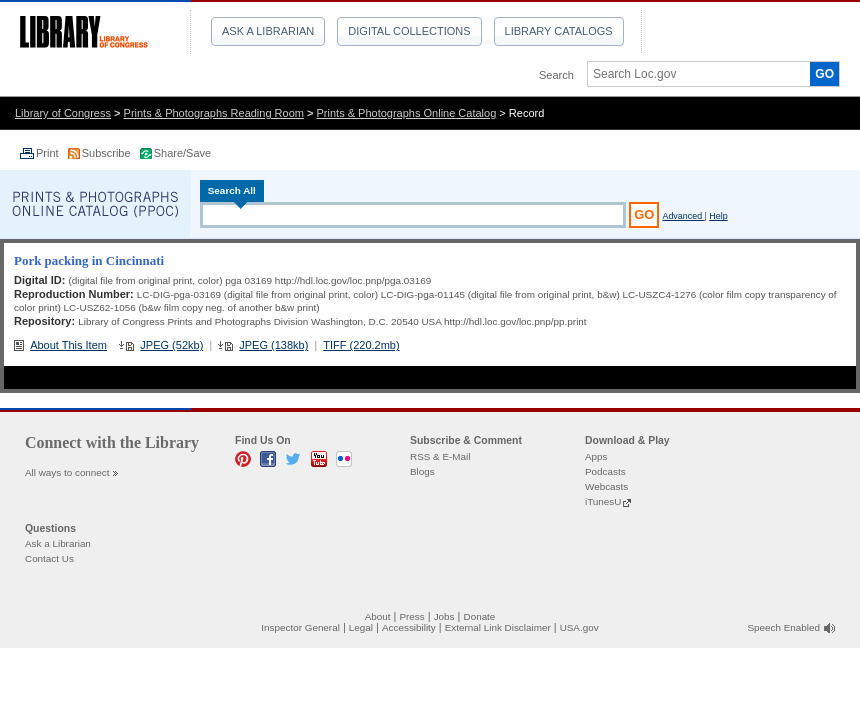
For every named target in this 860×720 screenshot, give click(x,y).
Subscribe (108, 153)
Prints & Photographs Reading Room (214, 113)
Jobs (444, 616)
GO (824, 74)
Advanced (683, 216)
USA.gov (579, 627)
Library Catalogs (559, 31)
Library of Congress (63, 113)
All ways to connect (67, 472)
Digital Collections (409, 31)
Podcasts (605, 471)
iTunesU (603, 501)
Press (411, 616)
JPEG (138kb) (273, 345)
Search (556, 75)
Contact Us (49, 558)
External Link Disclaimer (498, 627)
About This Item (68, 345)
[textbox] (692, 74)
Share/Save (182, 153)
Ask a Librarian (268, 31)
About (378, 616)
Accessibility (409, 627)
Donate (480, 616)
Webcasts (606, 486)
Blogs (422, 471)
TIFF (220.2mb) (361, 345)
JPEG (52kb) (171, 345)
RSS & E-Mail (440, 456)
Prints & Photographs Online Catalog (407, 113)
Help (718, 216)
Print (49, 153)
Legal (361, 627)
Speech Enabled (784, 627)
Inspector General (300, 627)
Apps (596, 456)
